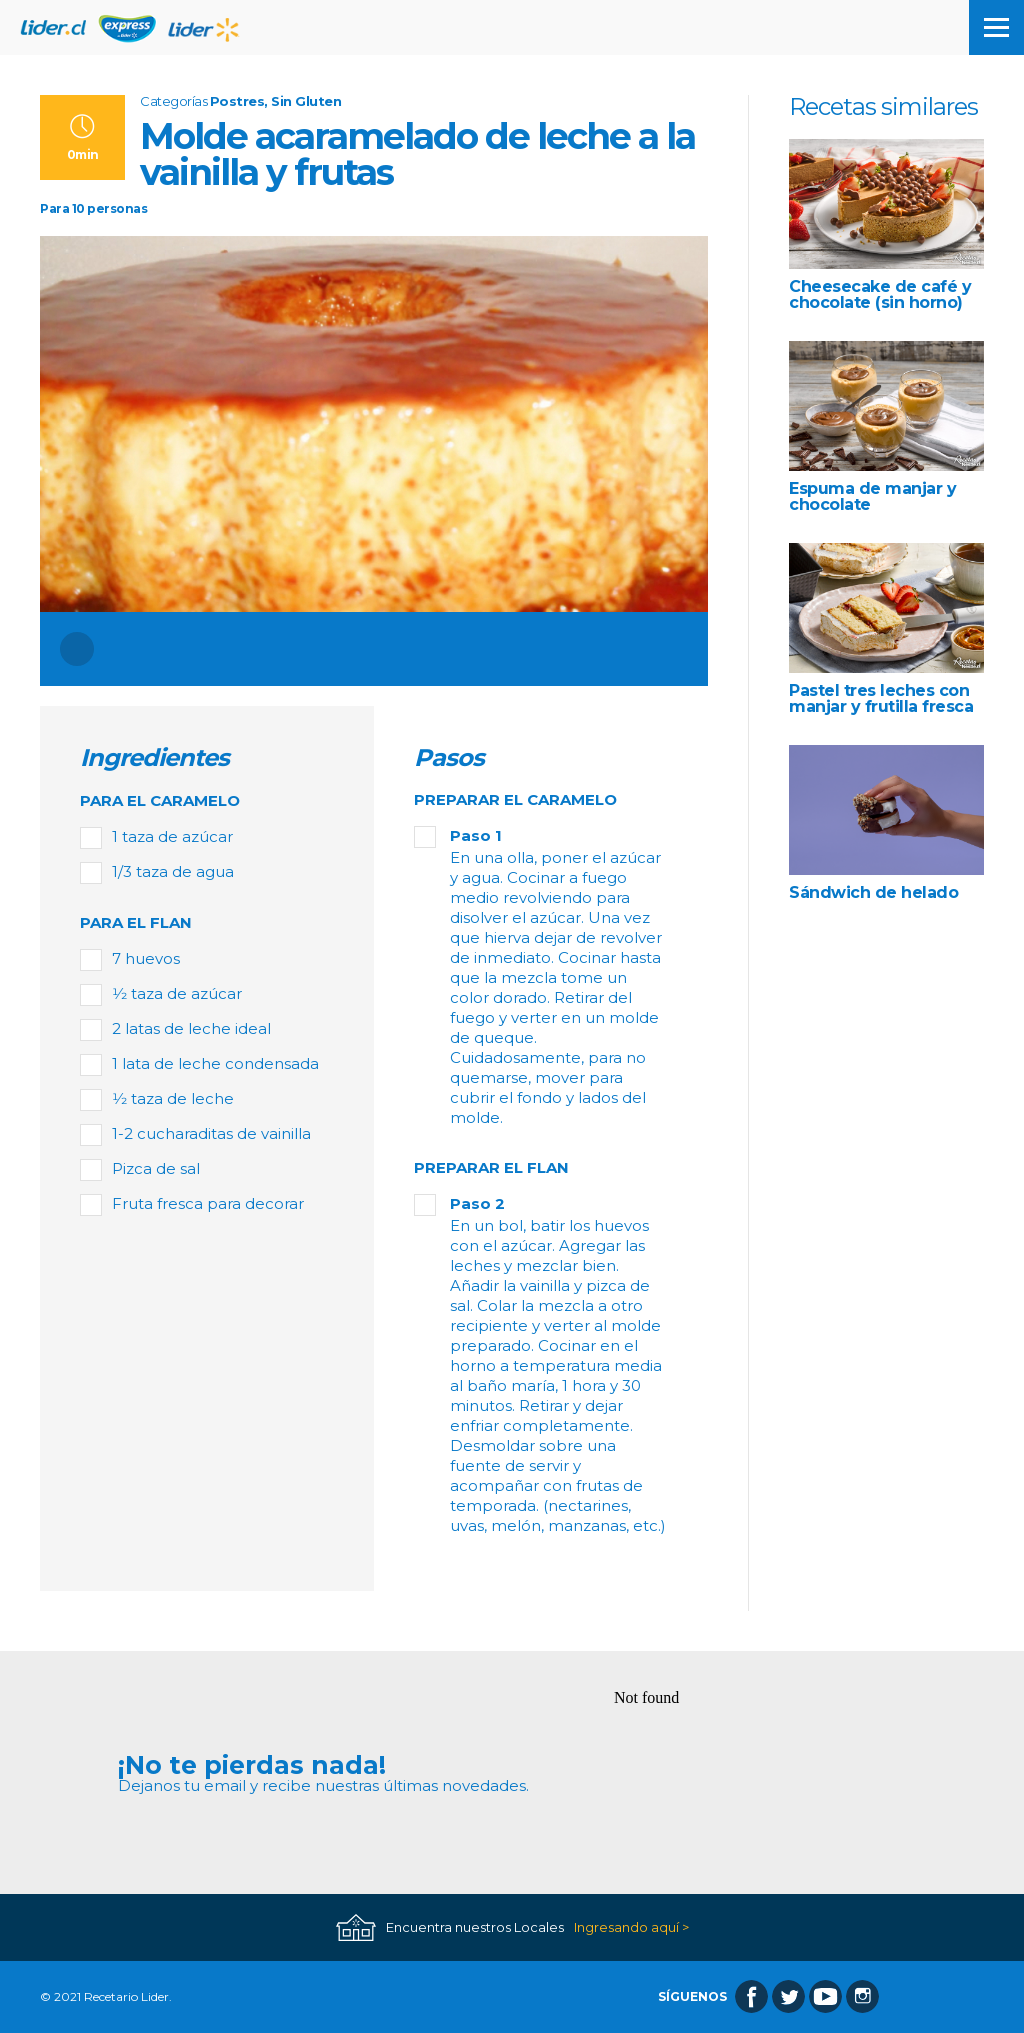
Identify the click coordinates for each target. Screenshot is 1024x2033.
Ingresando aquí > (631, 1927)
